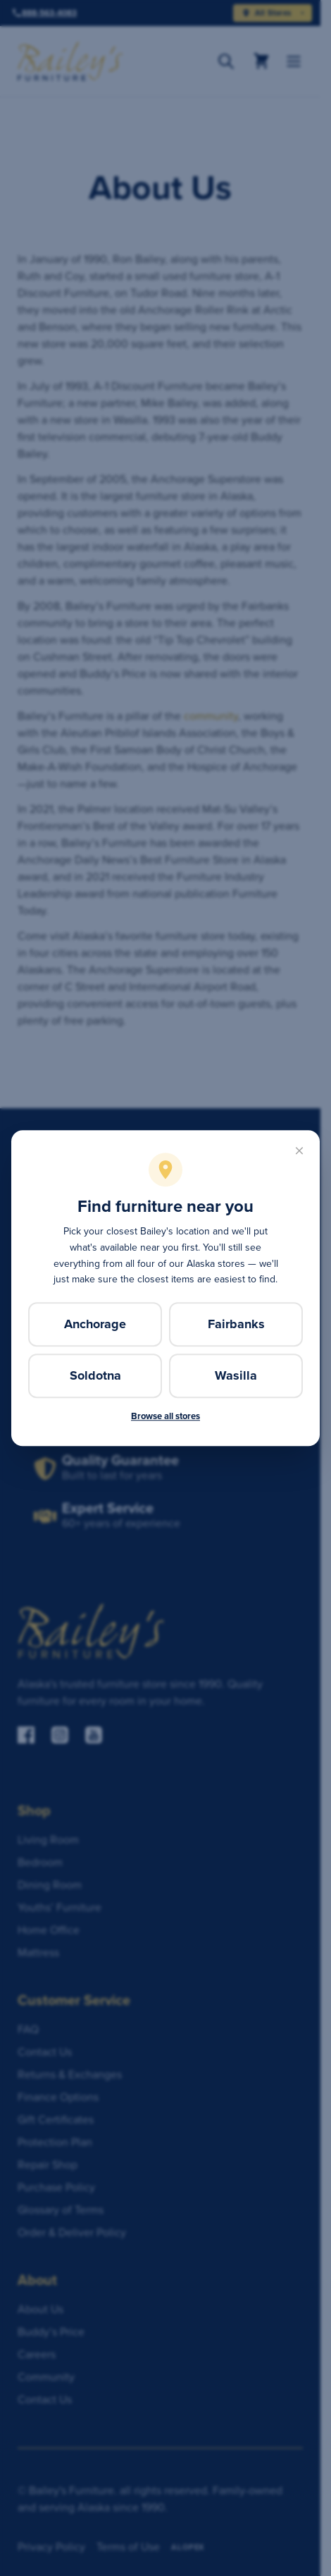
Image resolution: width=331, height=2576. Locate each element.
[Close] (299, 1150)
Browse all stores (165, 1416)
